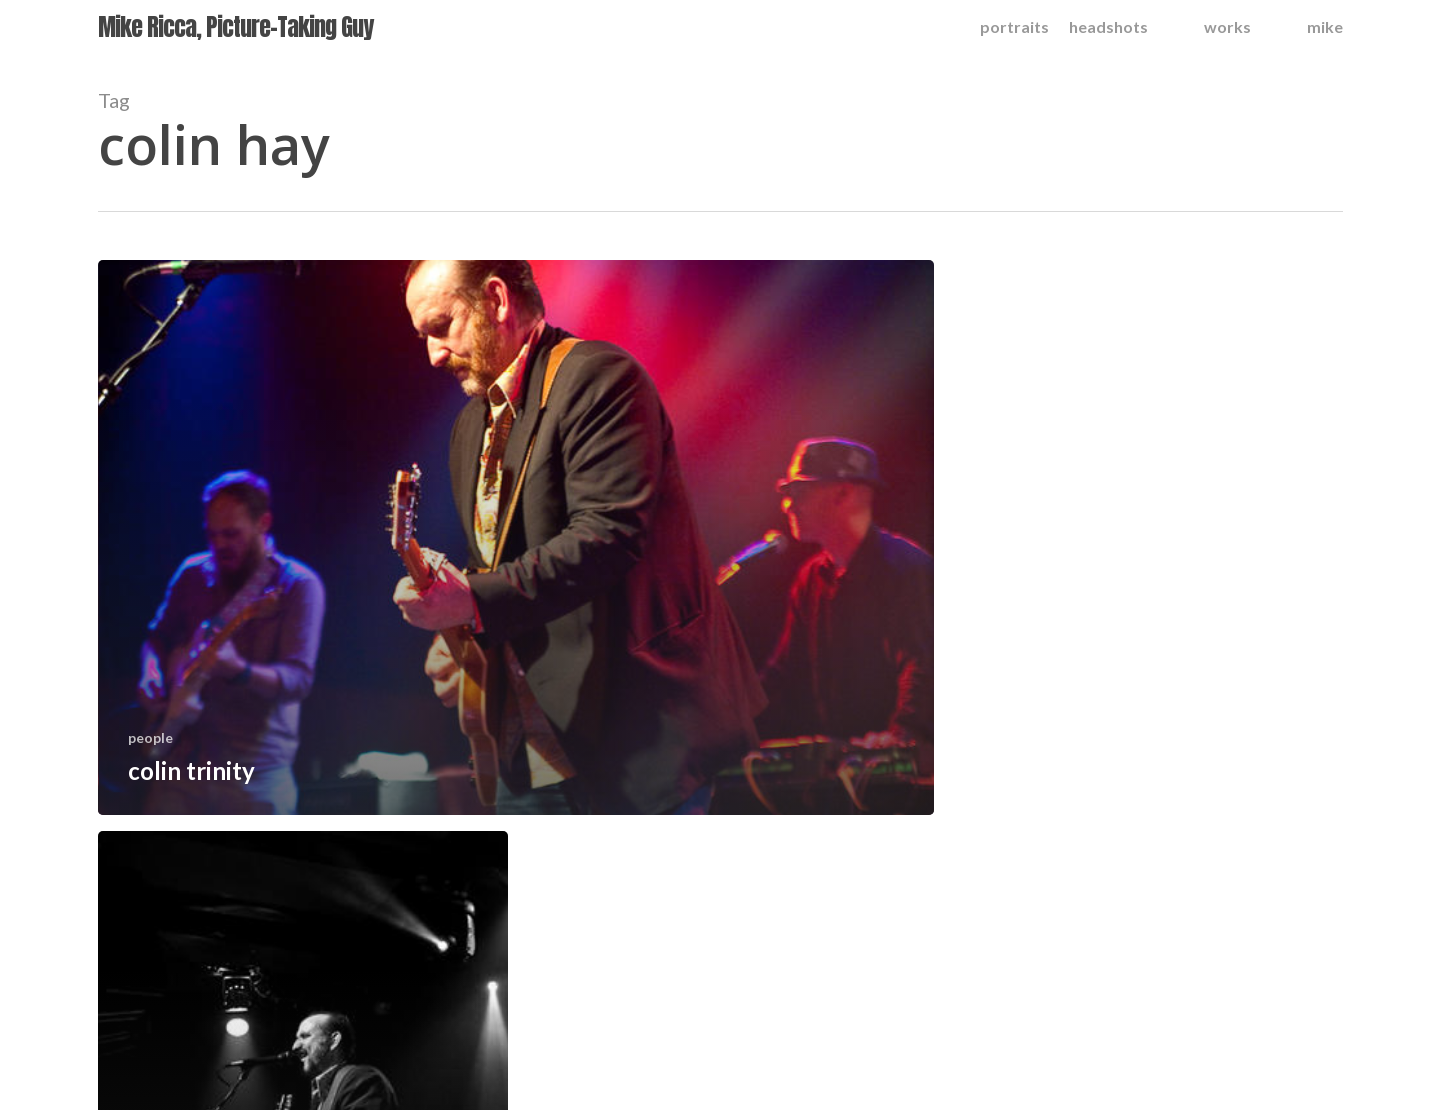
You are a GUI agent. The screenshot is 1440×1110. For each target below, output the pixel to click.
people (150, 737)
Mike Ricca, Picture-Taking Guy (235, 27)
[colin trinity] (516, 537)
